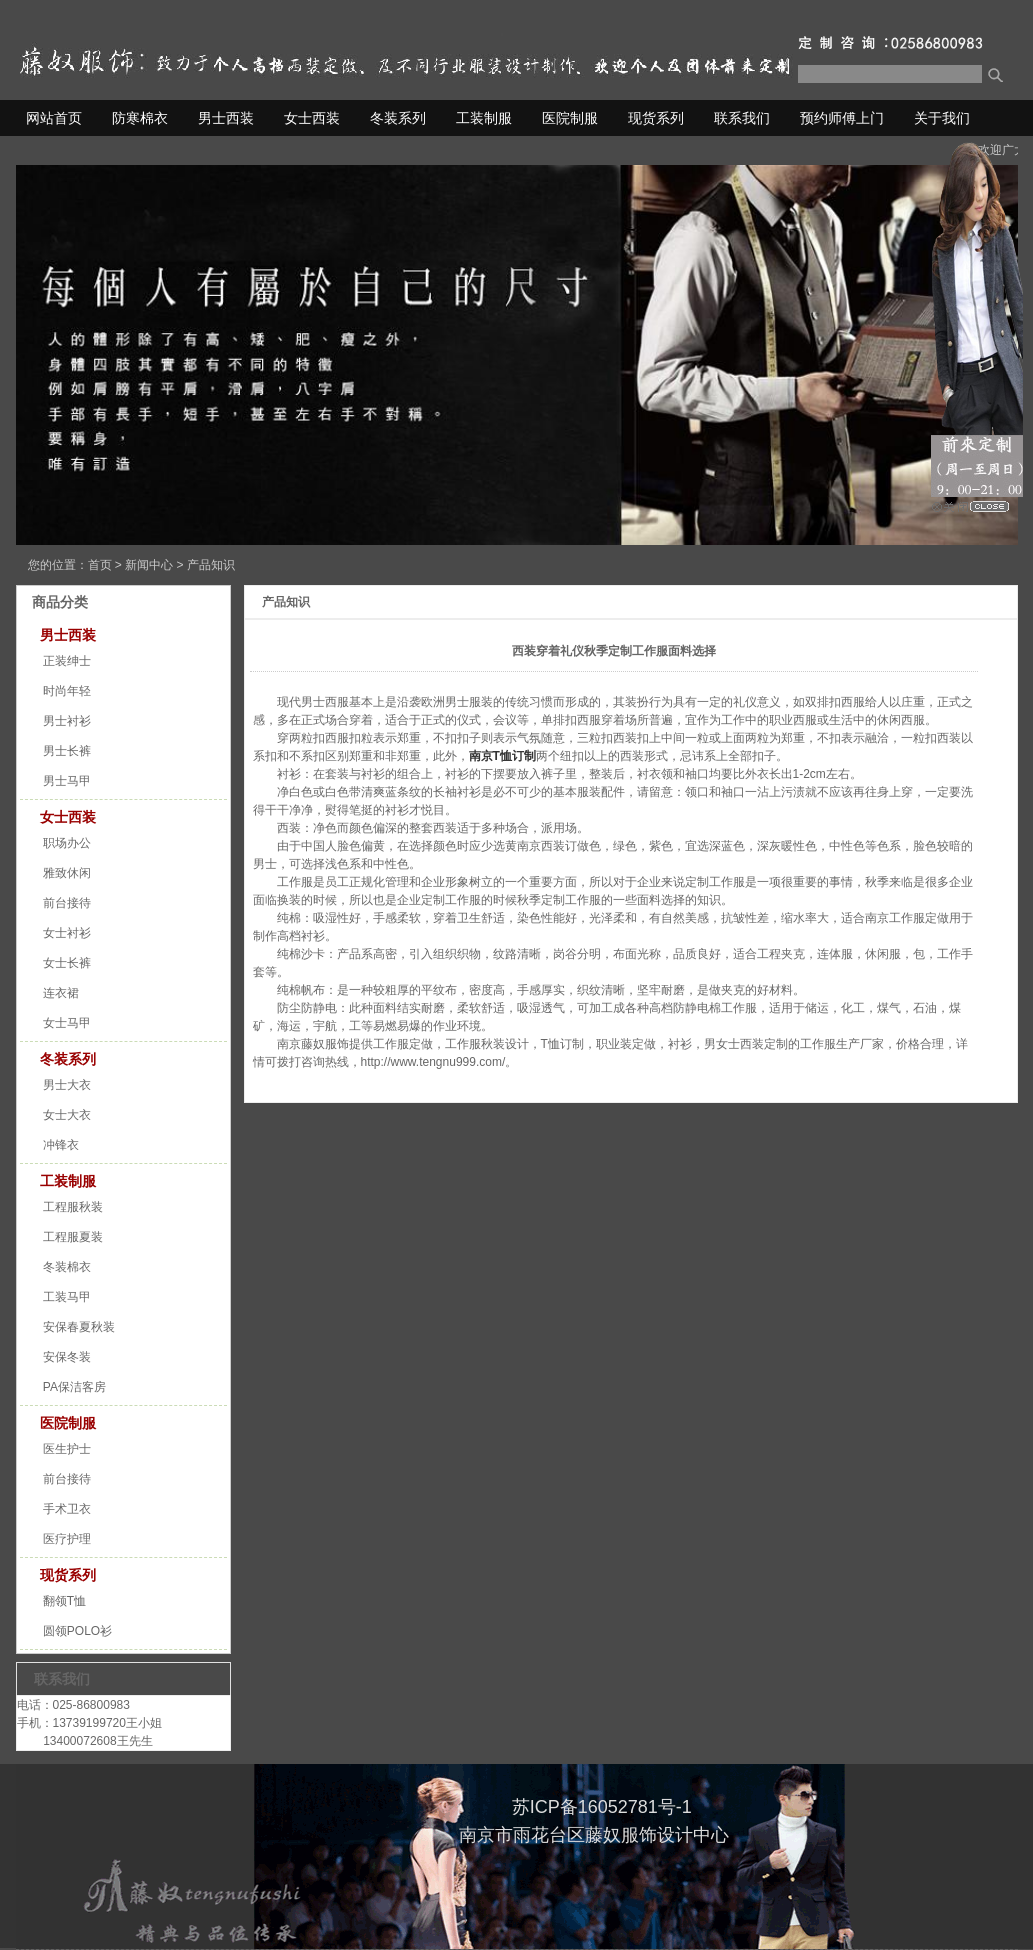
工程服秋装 (73, 1207)
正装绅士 (67, 661)
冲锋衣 (61, 1145)
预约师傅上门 (842, 118)
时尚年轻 (67, 691)
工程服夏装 (73, 1237)
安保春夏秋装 (79, 1327)
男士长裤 (67, 751)
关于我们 (942, 118)
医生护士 (67, 1449)
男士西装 (226, 118)
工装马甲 (67, 1297)
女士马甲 (67, 1023)
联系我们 (742, 118)
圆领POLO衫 (77, 1631)
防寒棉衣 (140, 118)
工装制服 (484, 118)
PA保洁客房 (74, 1387)
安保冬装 (67, 1357)
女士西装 (312, 118)
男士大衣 (67, 1085)
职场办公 (67, 843)
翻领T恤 (64, 1601)
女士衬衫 (67, 933)
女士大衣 (67, 1115)
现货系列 (656, 118)
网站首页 (54, 118)
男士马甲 (67, 781)
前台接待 (67, 903)
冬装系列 (398, 118)
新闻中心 (149, 565)
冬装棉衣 (67, 1267)
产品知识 (211, 565)
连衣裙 (61, 993)
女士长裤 (67, 963)
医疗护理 (67, 1539)
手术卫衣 (67, 1509)
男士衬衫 (67, 721)
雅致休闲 (67, 873)
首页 (100, 565)
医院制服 (570, 118)
